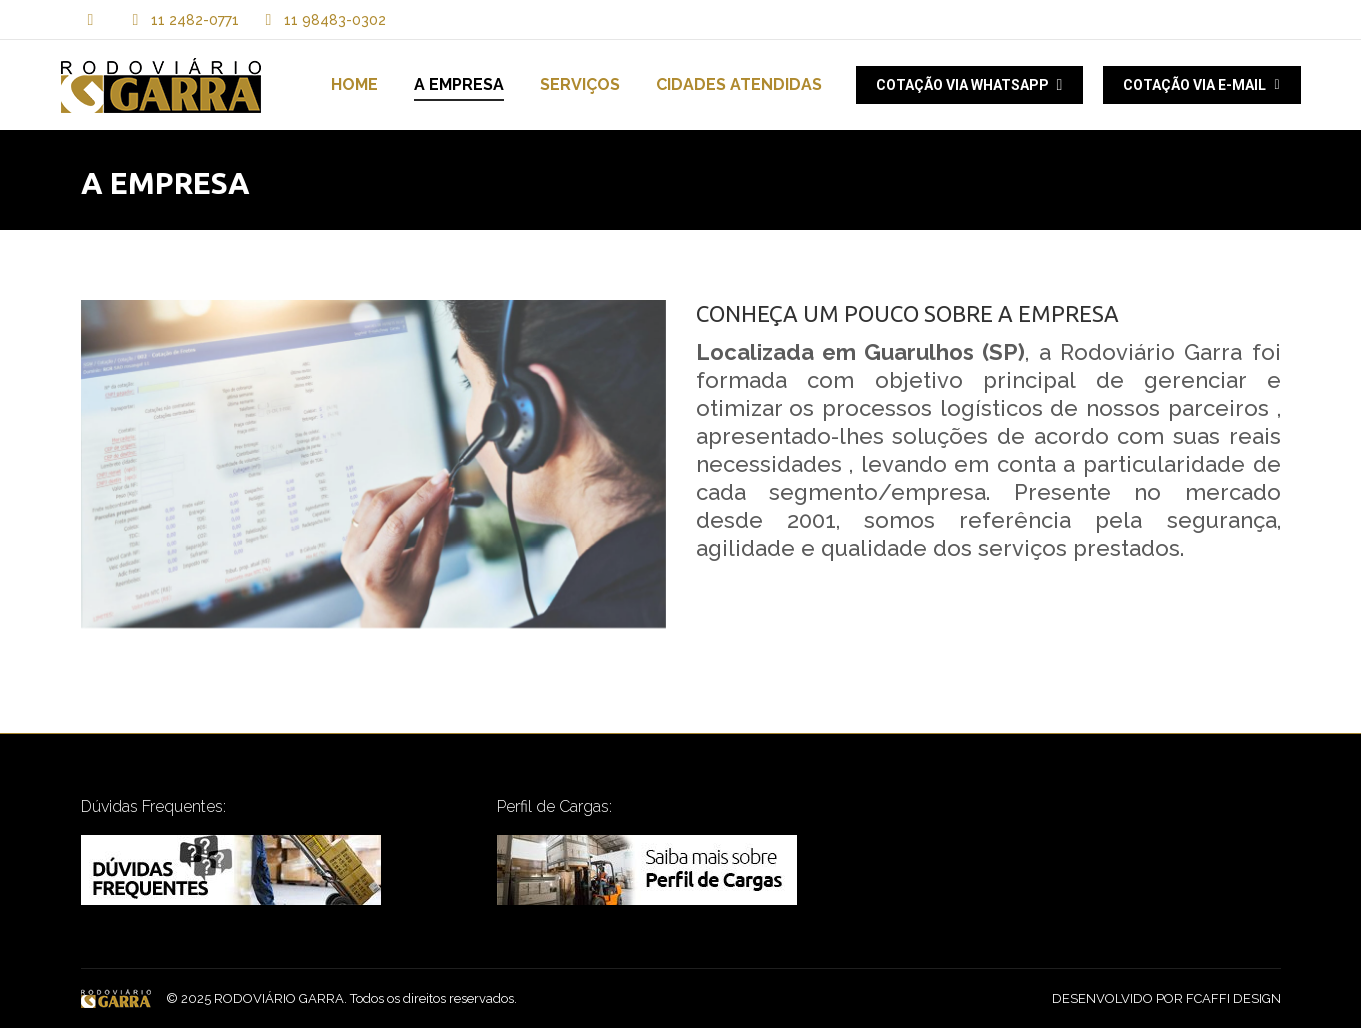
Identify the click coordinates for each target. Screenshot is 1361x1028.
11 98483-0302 (322, 20)
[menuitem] (354, 85)
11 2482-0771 (195, 20)
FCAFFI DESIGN (1233, 998)
